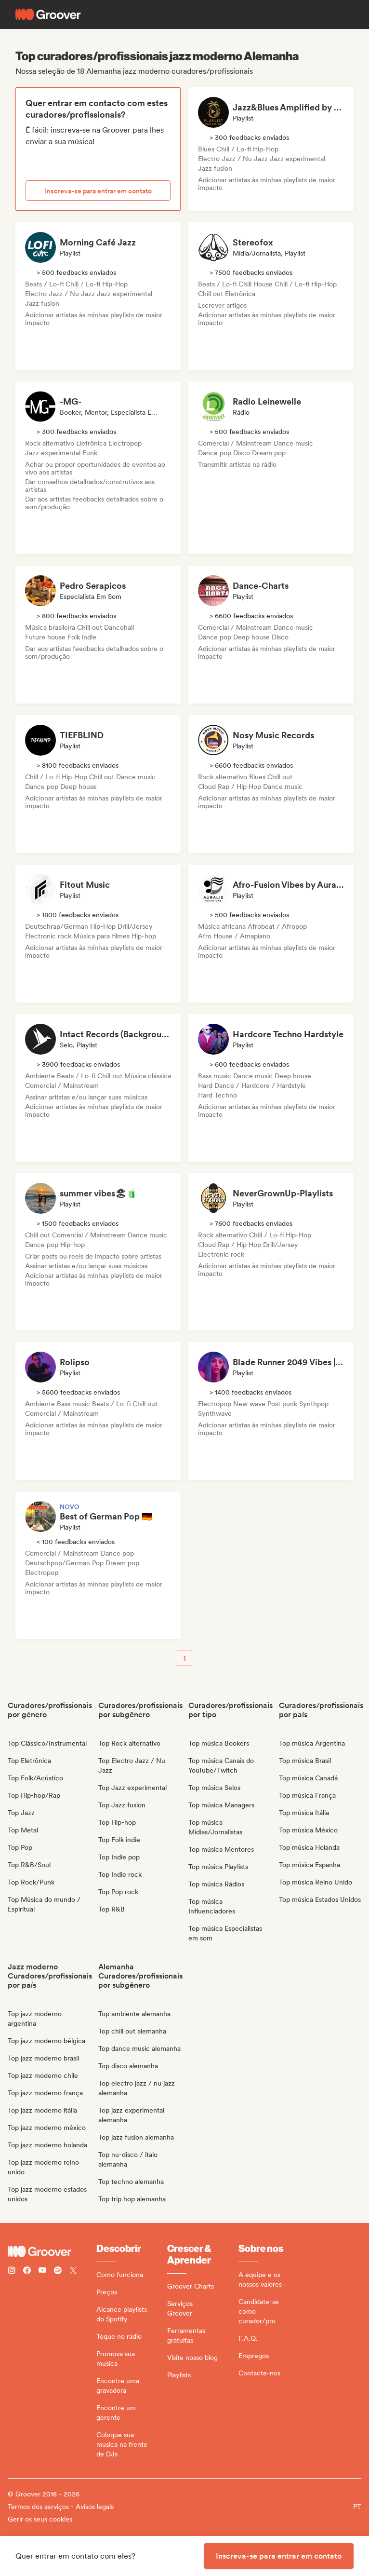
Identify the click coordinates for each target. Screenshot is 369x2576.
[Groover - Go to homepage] (52, 2251)
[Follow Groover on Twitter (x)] (73, 2271)
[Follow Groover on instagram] (11, 2271)
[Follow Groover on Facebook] (27, 2271)
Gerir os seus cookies (40, 2519)
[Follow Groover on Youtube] (42, 2271)
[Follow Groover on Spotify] (58, 2271)
